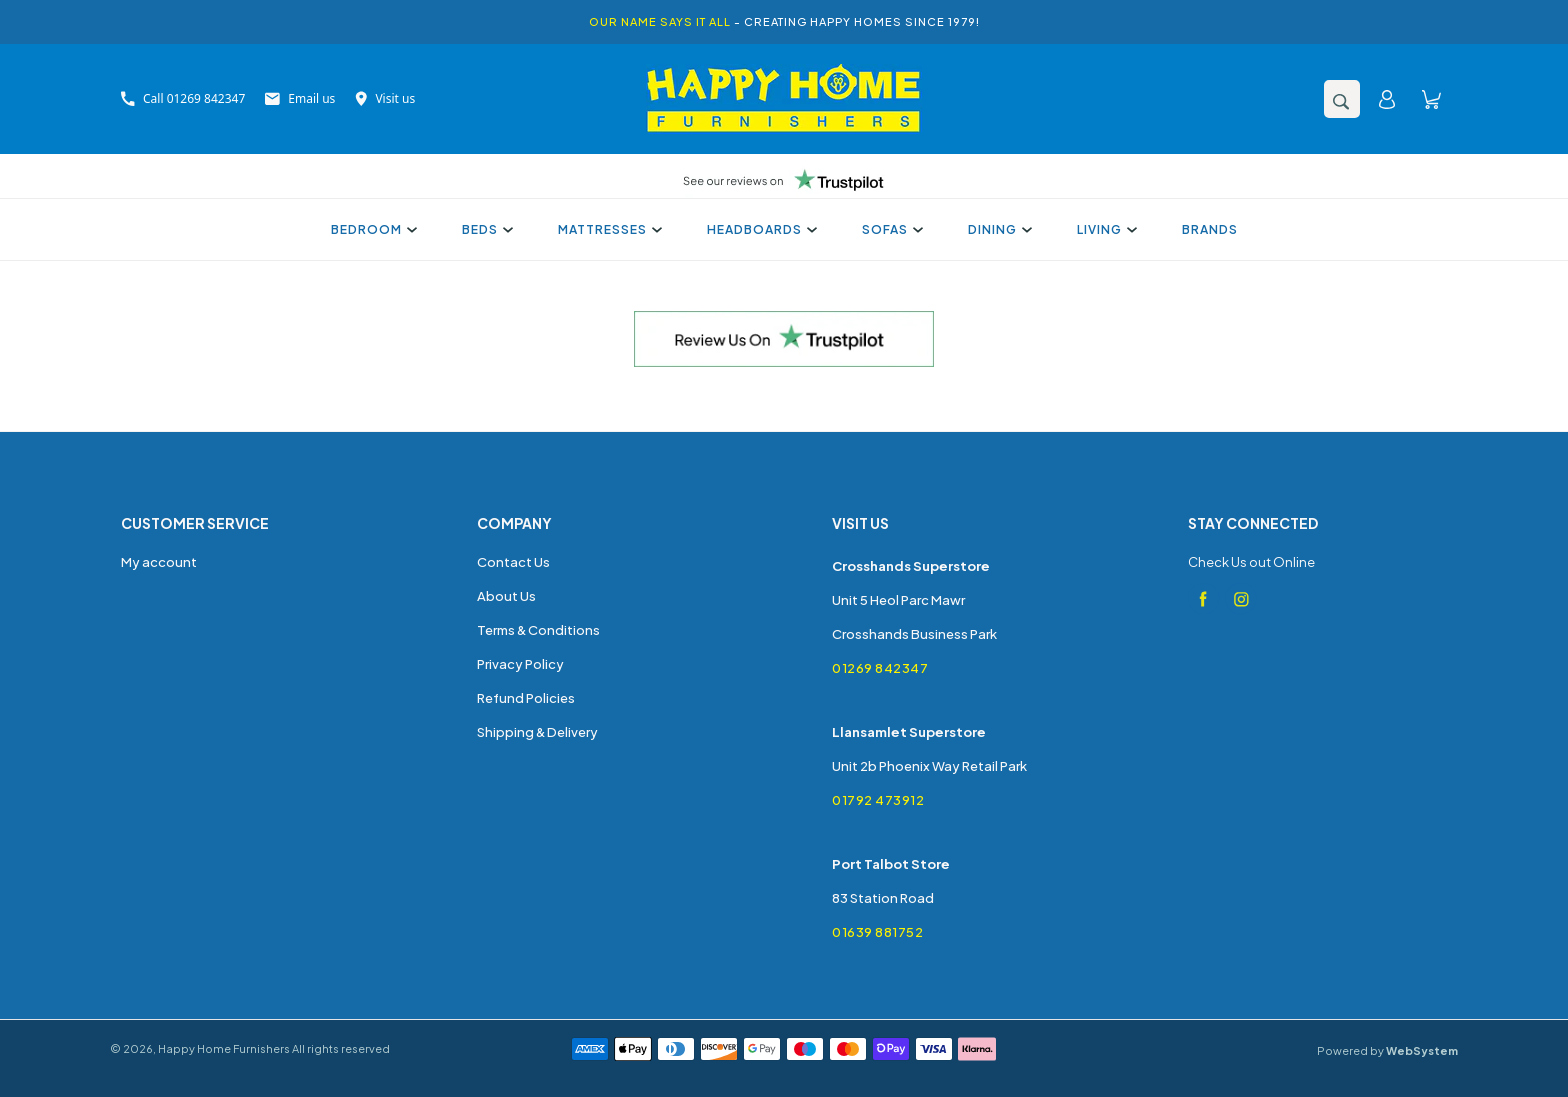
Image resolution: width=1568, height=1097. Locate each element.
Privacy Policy (520, 664)
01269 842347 (880, 668)
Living (1104, 229)
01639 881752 (877, 932)
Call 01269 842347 (183, 98)
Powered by (1387, 1050)
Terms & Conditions (538, 630)
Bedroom (371, 229)
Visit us (385, 98)
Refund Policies (526, 698)
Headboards (759, 229)
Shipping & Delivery (537, 732)
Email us (300, 98)
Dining (997, 229)
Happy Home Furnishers (224, 1048)
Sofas (890, 229)
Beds (485, 229)
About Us (506, 596)
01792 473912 (878, 800)
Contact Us (513, 562)
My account (159, 562)
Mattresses (607, 229)
